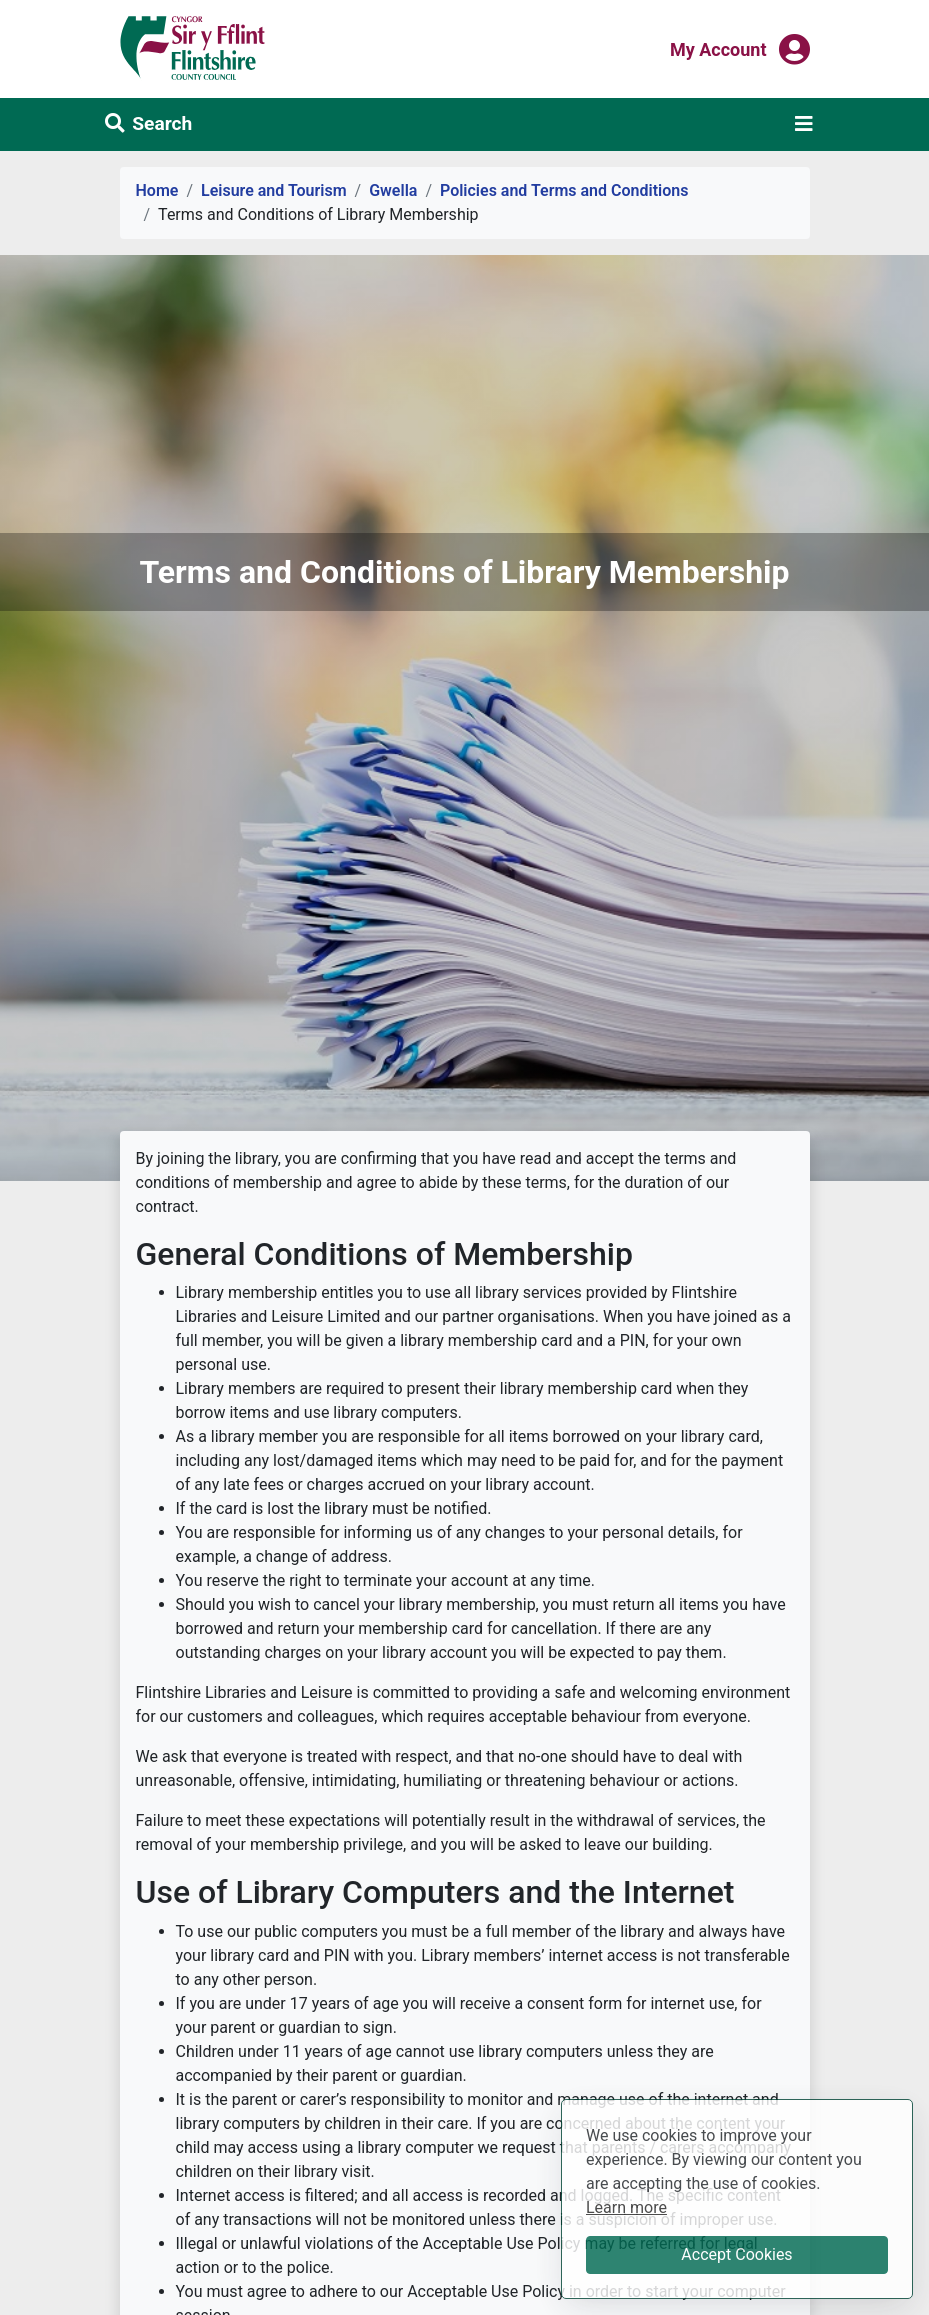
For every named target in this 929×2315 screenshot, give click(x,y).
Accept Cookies (736, 2254)
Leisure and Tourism (274, 190)
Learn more (626, 2206)
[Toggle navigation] (804, 124)
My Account (718, 48)
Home (157, 190)
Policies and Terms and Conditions (564, 190)
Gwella (393, 190)
